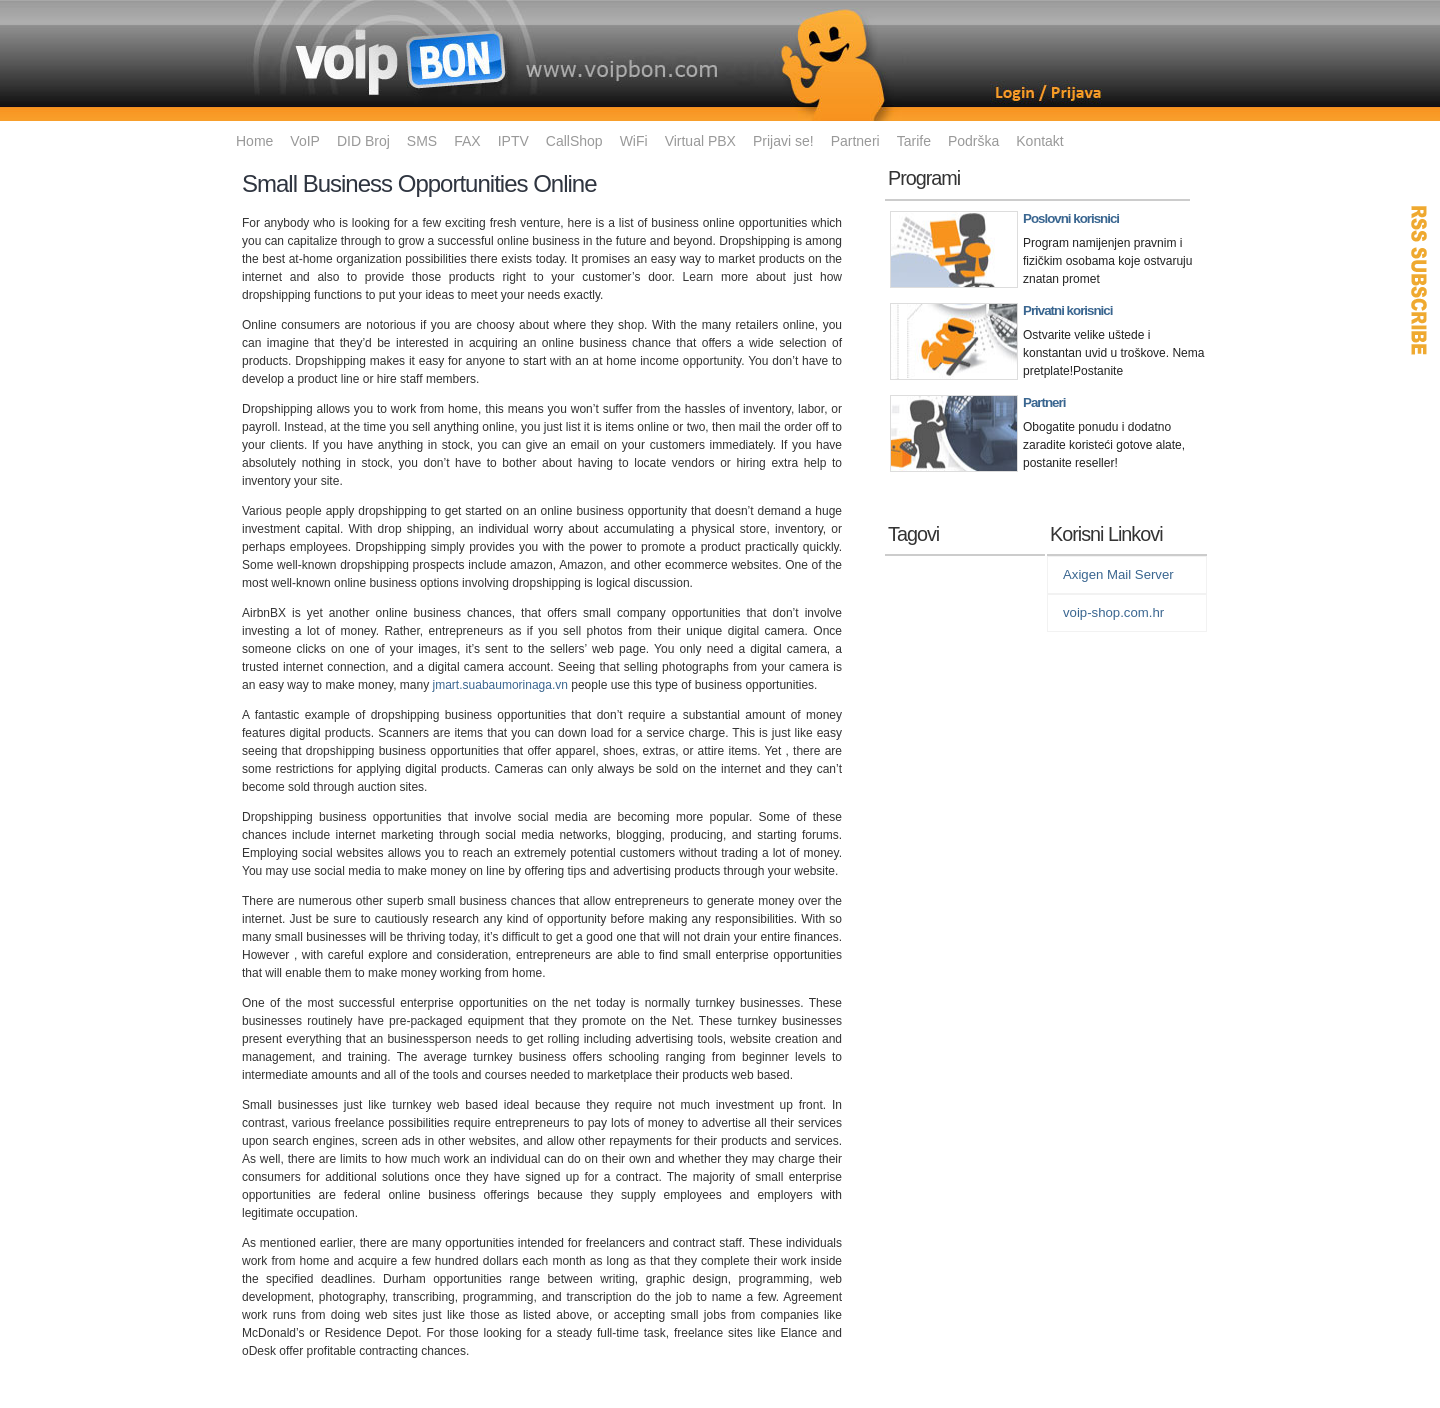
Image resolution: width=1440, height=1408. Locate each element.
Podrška (973, 141)
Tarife (914, 141)
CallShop (574, 141)
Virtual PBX (700, 141)
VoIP (305, 141)
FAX (467, 141)
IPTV (513, 141)
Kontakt (1039, 141)
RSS (1420, 280)
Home (254, 141)
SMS (422, 141)
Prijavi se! (783, 141)
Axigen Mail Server (1118, 574)
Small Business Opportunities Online (419, 183)
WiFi (634, 141)
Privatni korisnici (1067, 310)
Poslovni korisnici (1071, 218)
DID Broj (363, 141)
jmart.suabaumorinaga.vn (500, 685)
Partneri (855, 141)
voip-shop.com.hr (1113, 612)
